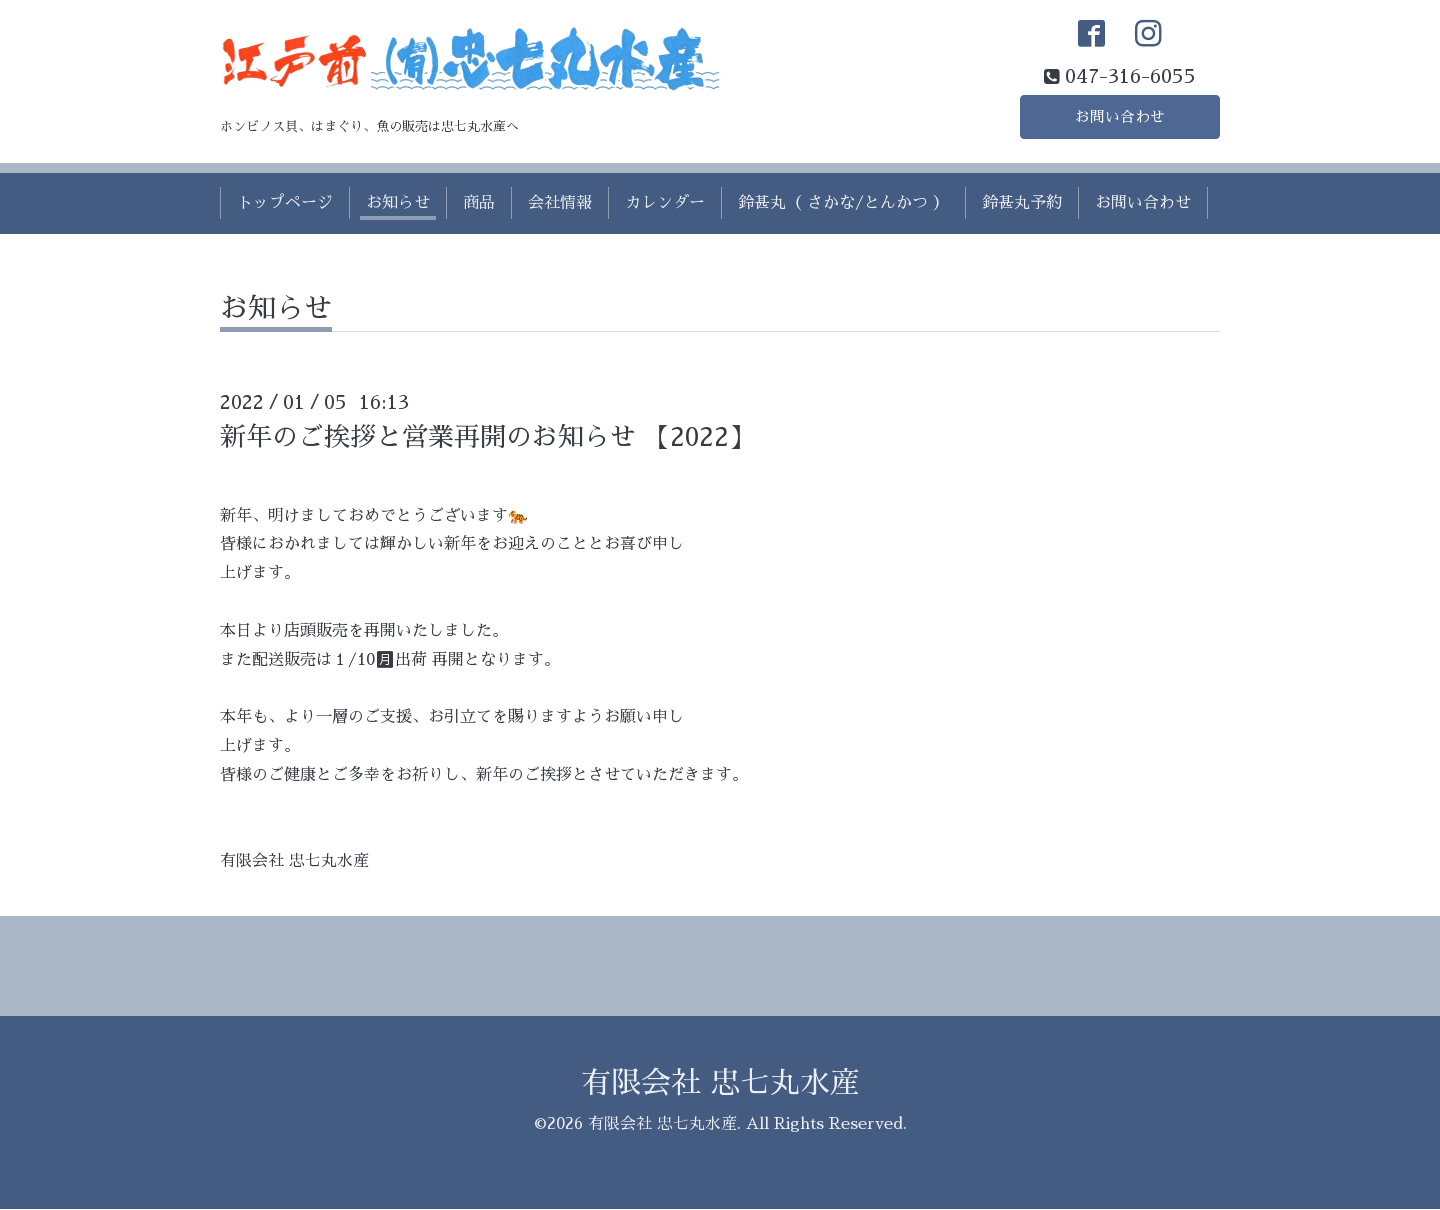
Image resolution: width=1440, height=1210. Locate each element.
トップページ (285, 204)
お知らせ (398, 204)
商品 (479, 204)
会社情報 (560, 204)
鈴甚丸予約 (1022, 204)
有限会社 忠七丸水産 (720, 1084)
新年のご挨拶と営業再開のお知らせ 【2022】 (487, 437)
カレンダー (665, 204)
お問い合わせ (1120, 116)
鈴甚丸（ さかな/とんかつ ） (843, 204)
